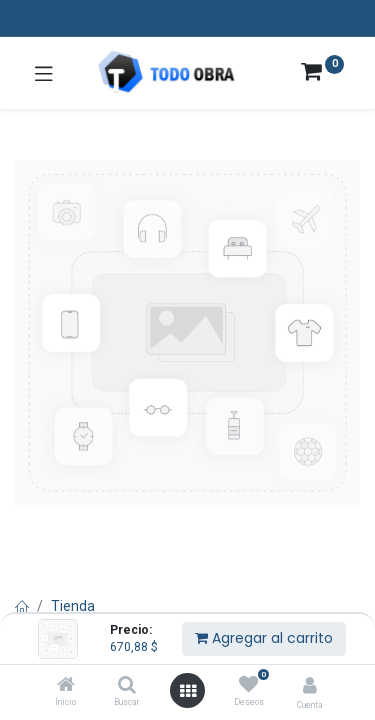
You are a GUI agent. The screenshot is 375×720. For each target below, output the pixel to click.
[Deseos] (248, 685)
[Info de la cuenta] (310, 685)
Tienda (73, 606)
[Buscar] (127, 686)
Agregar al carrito (264, 638)
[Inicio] (66, 686)
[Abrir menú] (188, 691)
